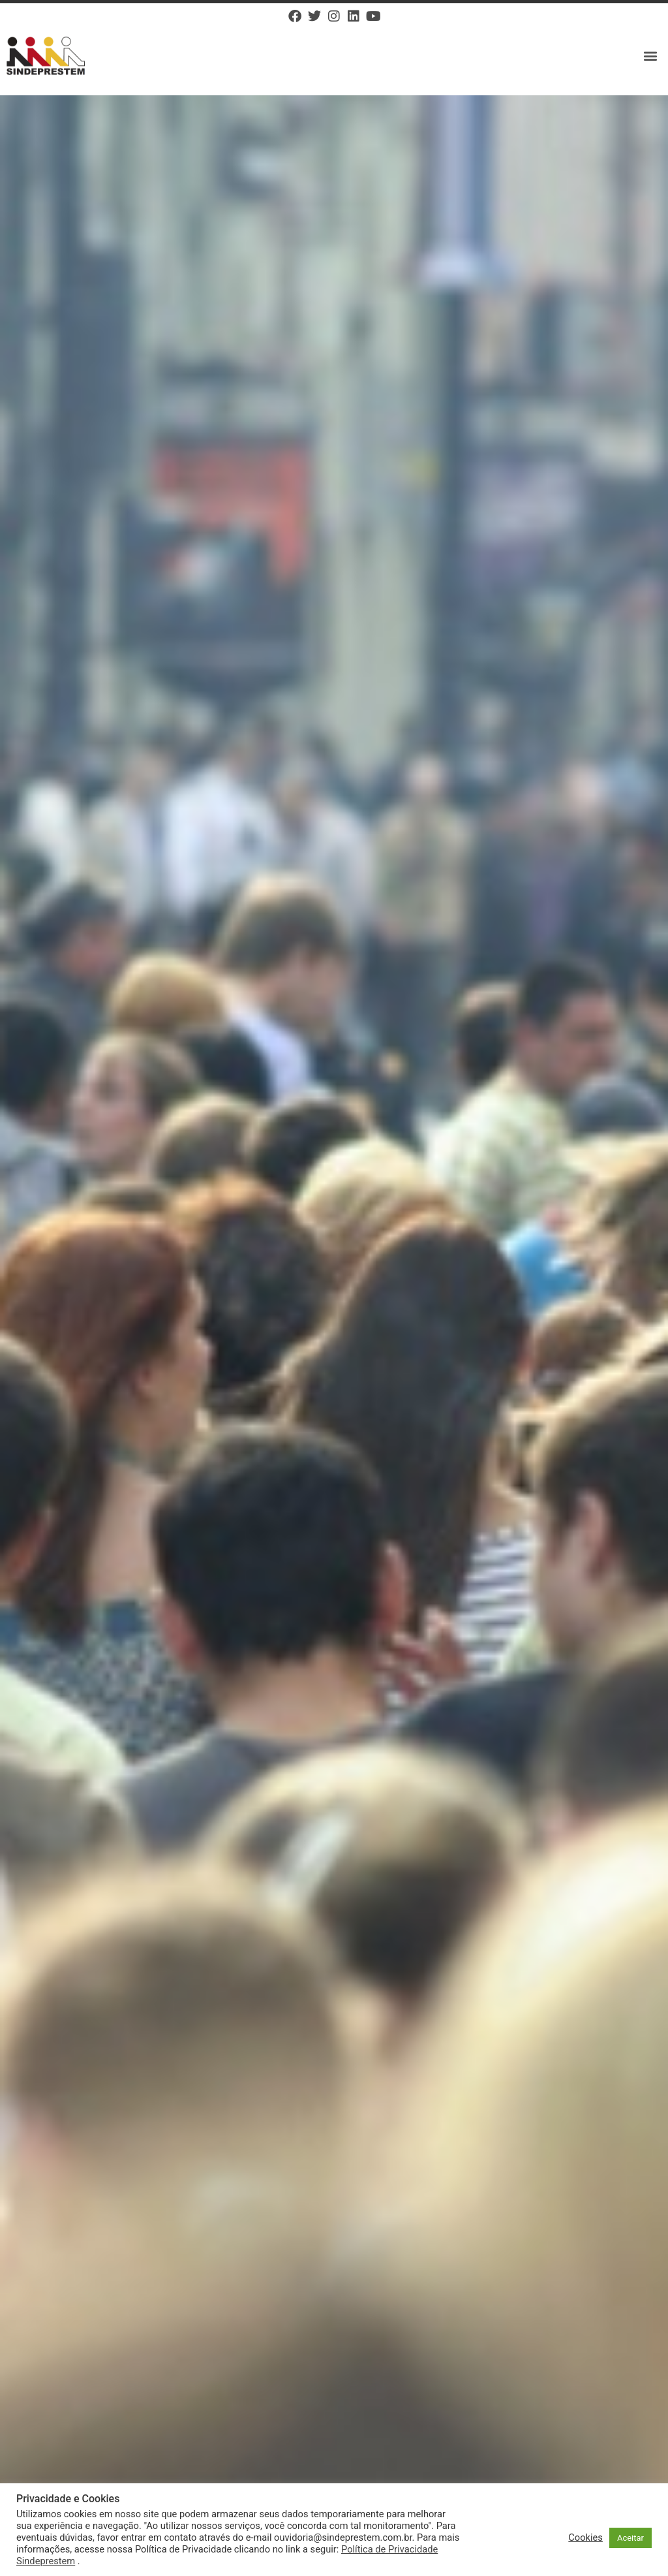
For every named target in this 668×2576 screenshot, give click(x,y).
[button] (650, 56)
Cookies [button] (585, 2537)
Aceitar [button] (630, 2538)
